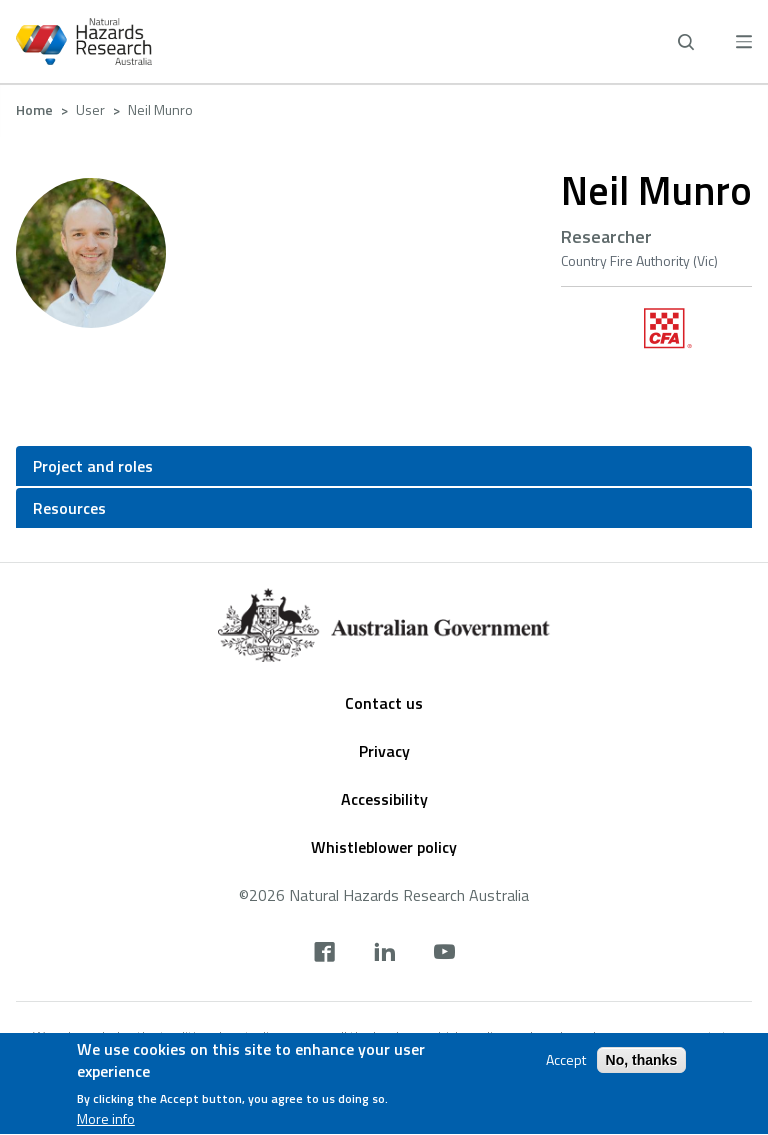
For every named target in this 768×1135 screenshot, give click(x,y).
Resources (69, 508)
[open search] (686, 42)
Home (34, 109)
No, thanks (642, 1062)
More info (106, 1122)
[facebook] (324, 954)
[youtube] (444, 954)
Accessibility (384, 799)
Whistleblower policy (384, 847)
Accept (566, 1062)
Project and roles (93, 466)
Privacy (384, 751)
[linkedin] (384, 954)
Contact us (384, 703)
